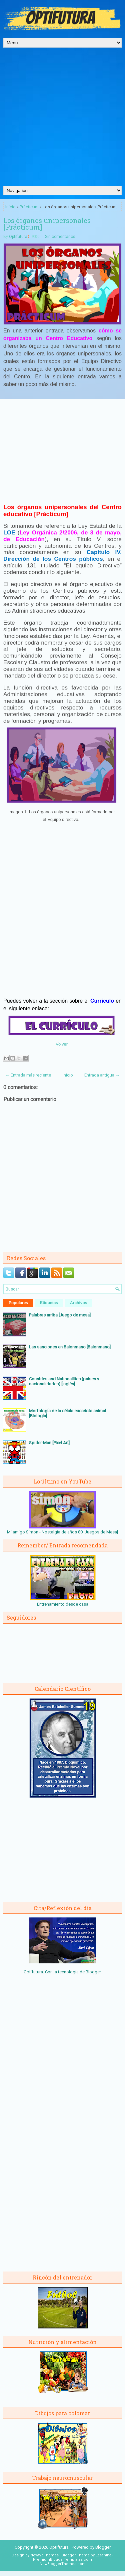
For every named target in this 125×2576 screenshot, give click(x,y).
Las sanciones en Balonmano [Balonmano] (70, 1346)
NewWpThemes (44, 2555)
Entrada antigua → (102, 1075)
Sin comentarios (60, 236)
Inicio (10, 206)
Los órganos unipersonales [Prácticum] (47, 223)
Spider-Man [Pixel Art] (49, 1442)
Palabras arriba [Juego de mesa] (60, 1314)
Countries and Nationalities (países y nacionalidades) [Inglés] (64, 1381)
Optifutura (18, 236)
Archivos (78, 1302)
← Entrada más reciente (28, 1075)
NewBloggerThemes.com (63, 2564)
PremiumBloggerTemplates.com (62, 2559)
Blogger (93, 1971)
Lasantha (103, 2555)
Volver (62, 1044)
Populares (18, 1302)
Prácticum (29, 206)
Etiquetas (49, 1302)
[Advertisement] (62, 120)
